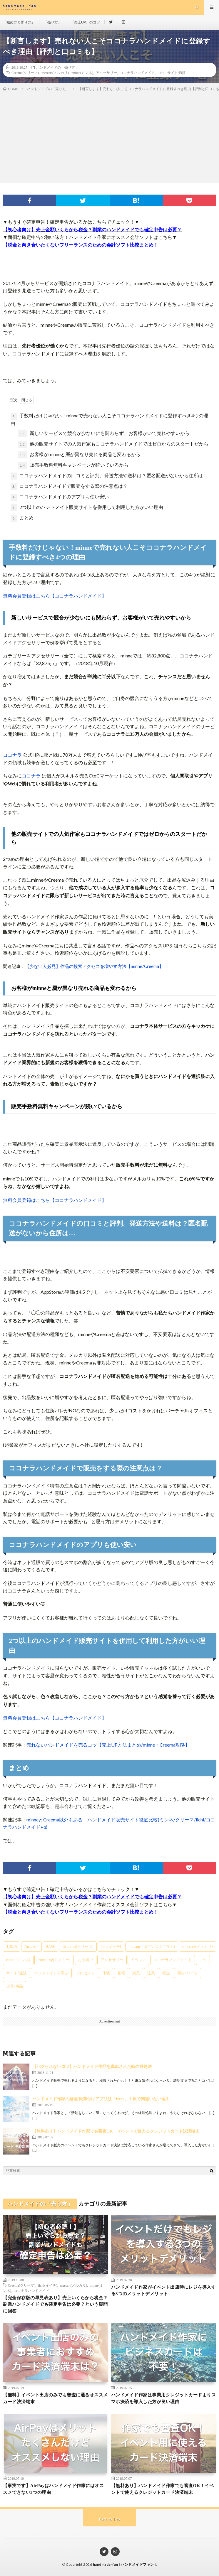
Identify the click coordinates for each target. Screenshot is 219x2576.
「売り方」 (52, 22)
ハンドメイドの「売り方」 (57, 67)
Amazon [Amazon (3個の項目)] (31, 1946)
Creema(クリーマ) (25, 72)
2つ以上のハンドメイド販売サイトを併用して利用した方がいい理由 (87, 507)
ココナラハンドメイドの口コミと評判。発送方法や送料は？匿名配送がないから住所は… (108, 476)
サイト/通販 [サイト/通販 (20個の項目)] (16, 1973)
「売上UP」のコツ (85, 22)
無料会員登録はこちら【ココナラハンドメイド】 (54, 595)
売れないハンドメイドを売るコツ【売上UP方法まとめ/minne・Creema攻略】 (108, 1744)
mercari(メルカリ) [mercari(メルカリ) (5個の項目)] (197, 1946)
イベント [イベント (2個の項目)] (138, 1959)
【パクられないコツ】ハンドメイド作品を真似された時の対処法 (92, 2066)
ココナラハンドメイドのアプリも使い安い (60, 497)
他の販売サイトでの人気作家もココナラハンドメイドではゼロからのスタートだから (113, 444)
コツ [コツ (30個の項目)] (203, 1959)
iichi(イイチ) (47, 2285)
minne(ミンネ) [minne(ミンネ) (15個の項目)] (18, 1959)
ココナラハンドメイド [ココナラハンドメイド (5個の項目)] (172, 1959)
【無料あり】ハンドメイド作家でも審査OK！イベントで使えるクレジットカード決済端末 (115, 2131)
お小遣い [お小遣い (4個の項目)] (85, 1959)
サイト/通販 (176, 72)
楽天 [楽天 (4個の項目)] (136, 1973)
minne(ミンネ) (82, 72)
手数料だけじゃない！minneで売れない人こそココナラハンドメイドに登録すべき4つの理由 (109, 419)
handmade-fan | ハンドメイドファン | (124, 2564)
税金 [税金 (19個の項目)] (166, 1973)
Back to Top (109, 2519)
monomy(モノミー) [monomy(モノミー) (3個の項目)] (54, 1959)
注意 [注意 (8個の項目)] (151, 1973)
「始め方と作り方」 (19, 22)
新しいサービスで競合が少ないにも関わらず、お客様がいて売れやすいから (104, 433)
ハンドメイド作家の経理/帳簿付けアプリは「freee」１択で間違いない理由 (101, 2099)
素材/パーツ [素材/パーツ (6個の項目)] (187, 1973)
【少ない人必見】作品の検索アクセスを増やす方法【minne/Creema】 (94, 966)
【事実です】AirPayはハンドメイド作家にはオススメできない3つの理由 (53, 2489)
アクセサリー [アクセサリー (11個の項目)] (112, 1959)
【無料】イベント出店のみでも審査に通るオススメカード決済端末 (55, 2398)
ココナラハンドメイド (137, 72)
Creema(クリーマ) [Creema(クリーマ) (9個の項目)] (77, 1946)
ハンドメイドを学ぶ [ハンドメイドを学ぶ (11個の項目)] (51, 1973)
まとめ (22, 518)
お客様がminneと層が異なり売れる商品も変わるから (79, 454)
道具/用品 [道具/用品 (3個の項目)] (14, 1986)
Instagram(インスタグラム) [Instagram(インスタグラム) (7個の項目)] (151, 1946)
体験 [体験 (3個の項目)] (106, 1973)
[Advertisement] (109, 136)
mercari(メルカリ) (55, 72)
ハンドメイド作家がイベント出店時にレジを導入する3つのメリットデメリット (163, 2290)
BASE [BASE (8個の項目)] (50, 1946)
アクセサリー (106, 72)
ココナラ (12, 755)
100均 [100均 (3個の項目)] (11, 1946)
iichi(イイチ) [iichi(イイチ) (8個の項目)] (111, 1946)
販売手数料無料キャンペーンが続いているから (73, 465)
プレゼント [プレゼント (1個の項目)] (85, 1973)
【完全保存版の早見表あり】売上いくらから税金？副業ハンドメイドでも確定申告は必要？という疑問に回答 (55, 2304)
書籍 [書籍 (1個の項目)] (121, 1973)
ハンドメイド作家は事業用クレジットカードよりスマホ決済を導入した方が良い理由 (163, 2398)
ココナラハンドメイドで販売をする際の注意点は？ (69, 486)
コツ (161, 72)
